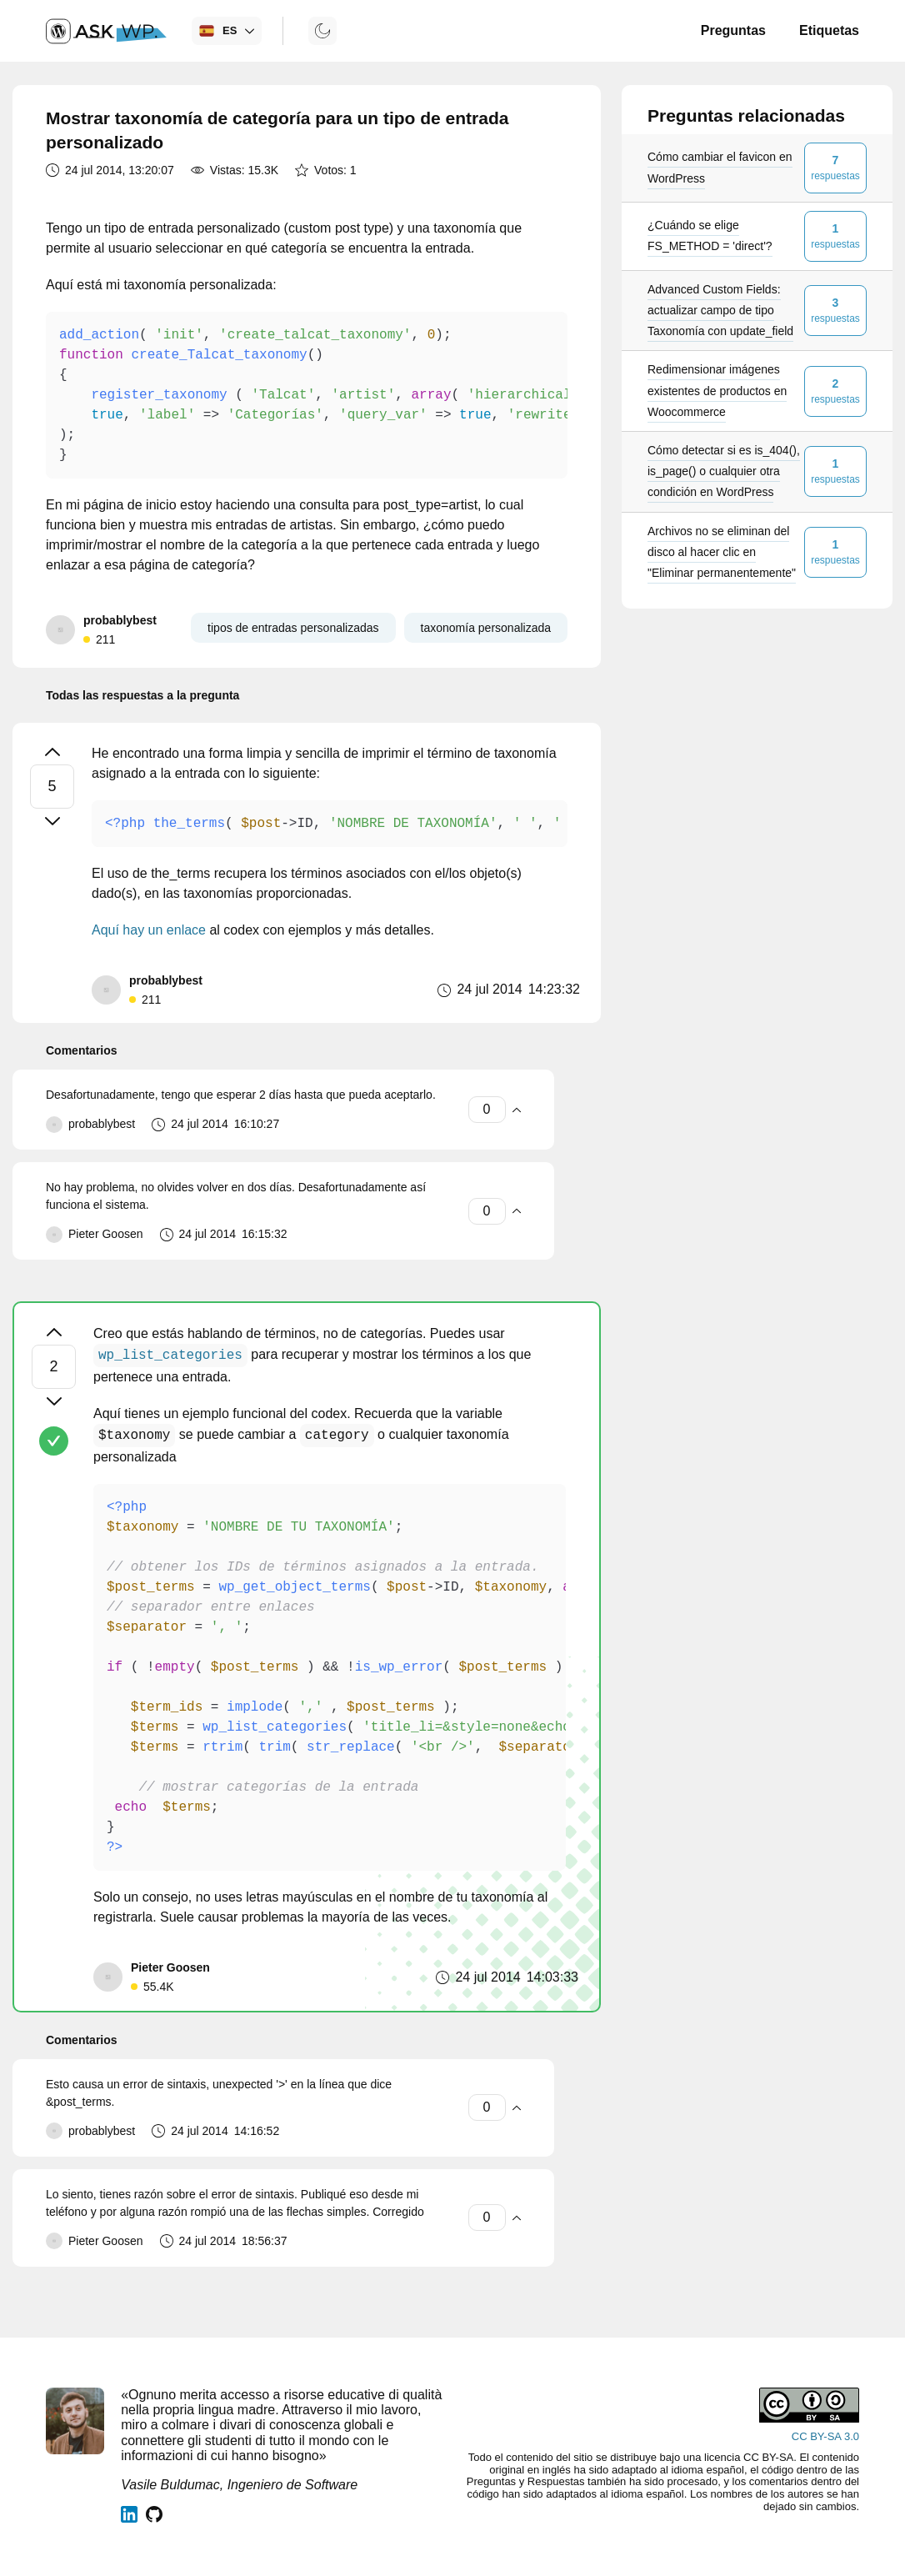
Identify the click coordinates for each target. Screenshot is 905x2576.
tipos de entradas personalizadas (293, 627)
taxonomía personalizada (486, 627)
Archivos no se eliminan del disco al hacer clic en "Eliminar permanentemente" (722, 551)
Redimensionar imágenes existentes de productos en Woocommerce (717, 390)
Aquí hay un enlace (149, 930)
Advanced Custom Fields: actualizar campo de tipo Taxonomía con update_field (720, 310)
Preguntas (733, 30)
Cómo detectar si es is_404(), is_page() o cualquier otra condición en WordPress (724, 471)
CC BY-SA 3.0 (825, 2436)
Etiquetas (829, 30)
